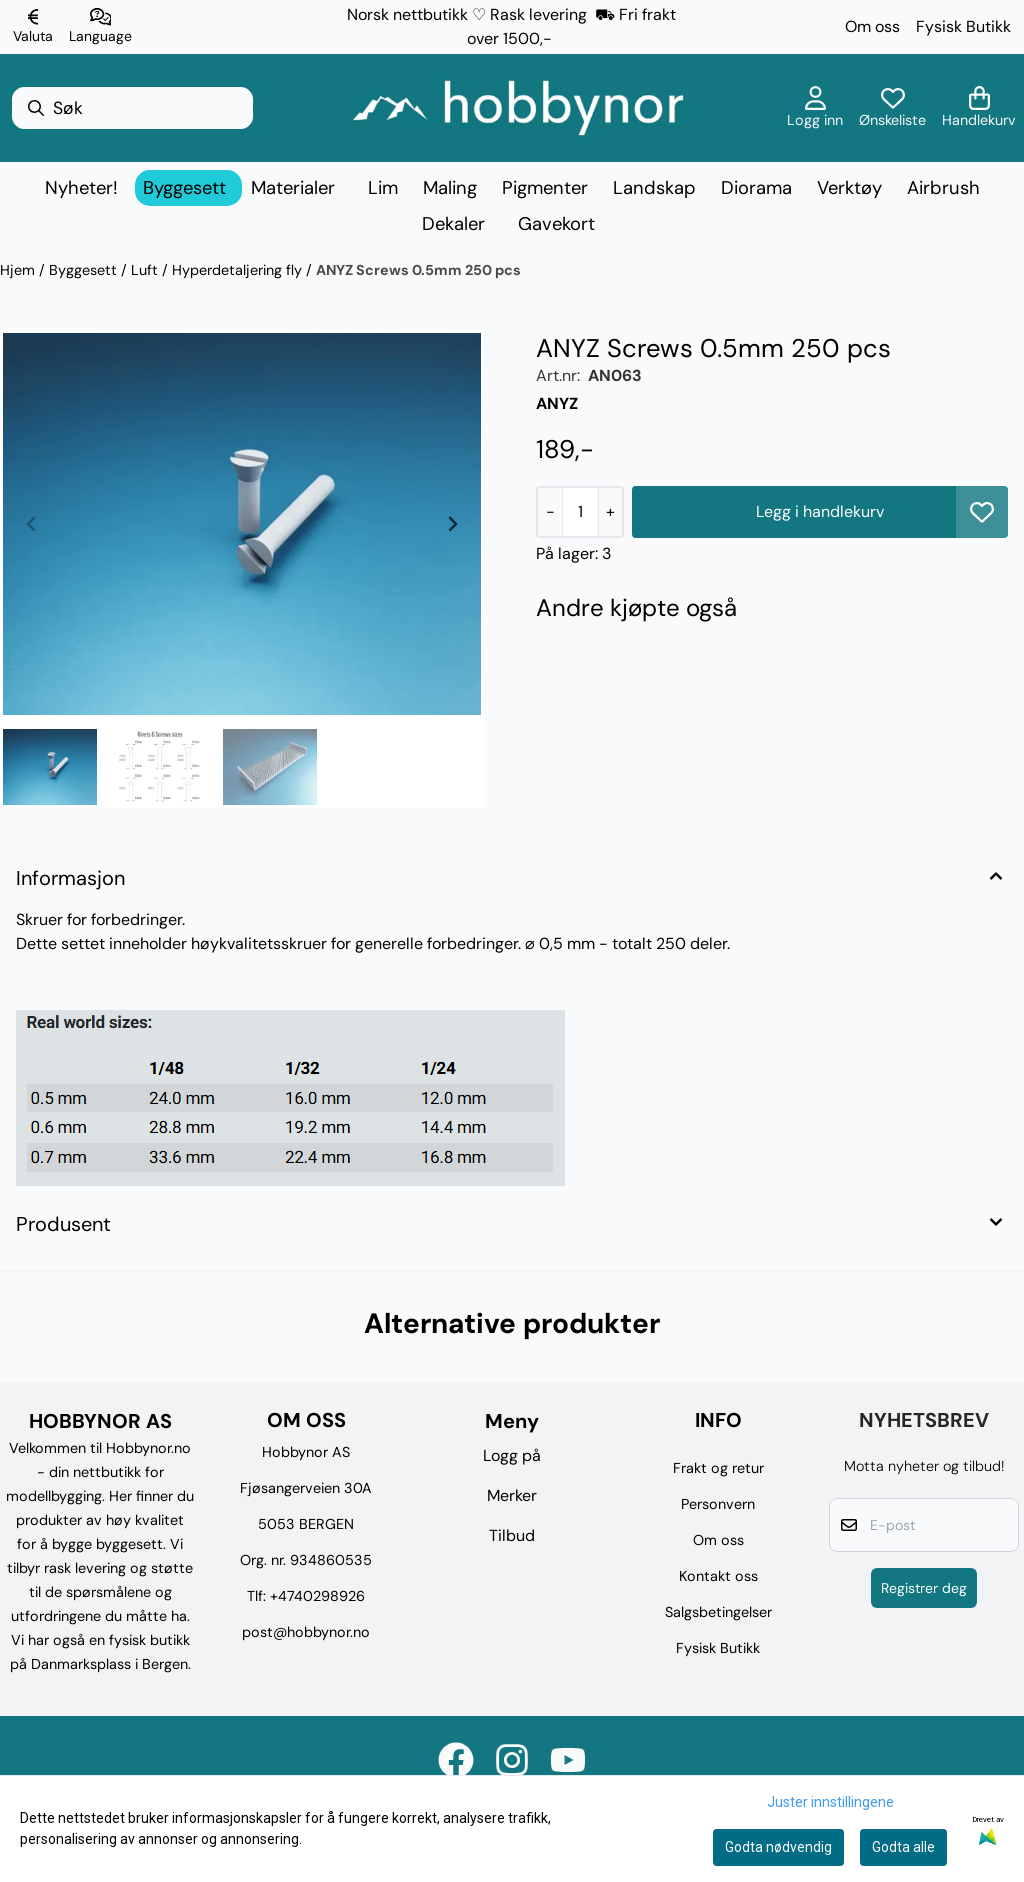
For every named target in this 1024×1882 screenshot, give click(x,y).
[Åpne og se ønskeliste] (892, 108)
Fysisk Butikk (963, 26)
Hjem (19, 270)
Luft (146, 270)
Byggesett (85, 270)
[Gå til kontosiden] (815, 108)
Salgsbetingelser (718, 1612)
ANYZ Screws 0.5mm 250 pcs (418, 270)
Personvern (718, 1504)
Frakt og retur (718, 1468)
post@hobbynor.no (306, 1632)
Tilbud (512, 1535)
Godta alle (903, 1847)
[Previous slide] (32, 524)
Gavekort (556, 224)
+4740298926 (317, 1596)
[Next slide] (452, 524)
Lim (383, 188)
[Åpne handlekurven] (979, 108)
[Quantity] (580, 512)
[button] (982, 512)
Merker (512, 1495)
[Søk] (132, 108)
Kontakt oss (718, 1576)
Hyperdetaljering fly (239, 270)
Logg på (512, 1455)
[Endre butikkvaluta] (33, 27)
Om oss (872, 26)
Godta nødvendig (778, 1847)
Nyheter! (81, 188)
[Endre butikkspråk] (100, 27)
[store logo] (518, 108)
